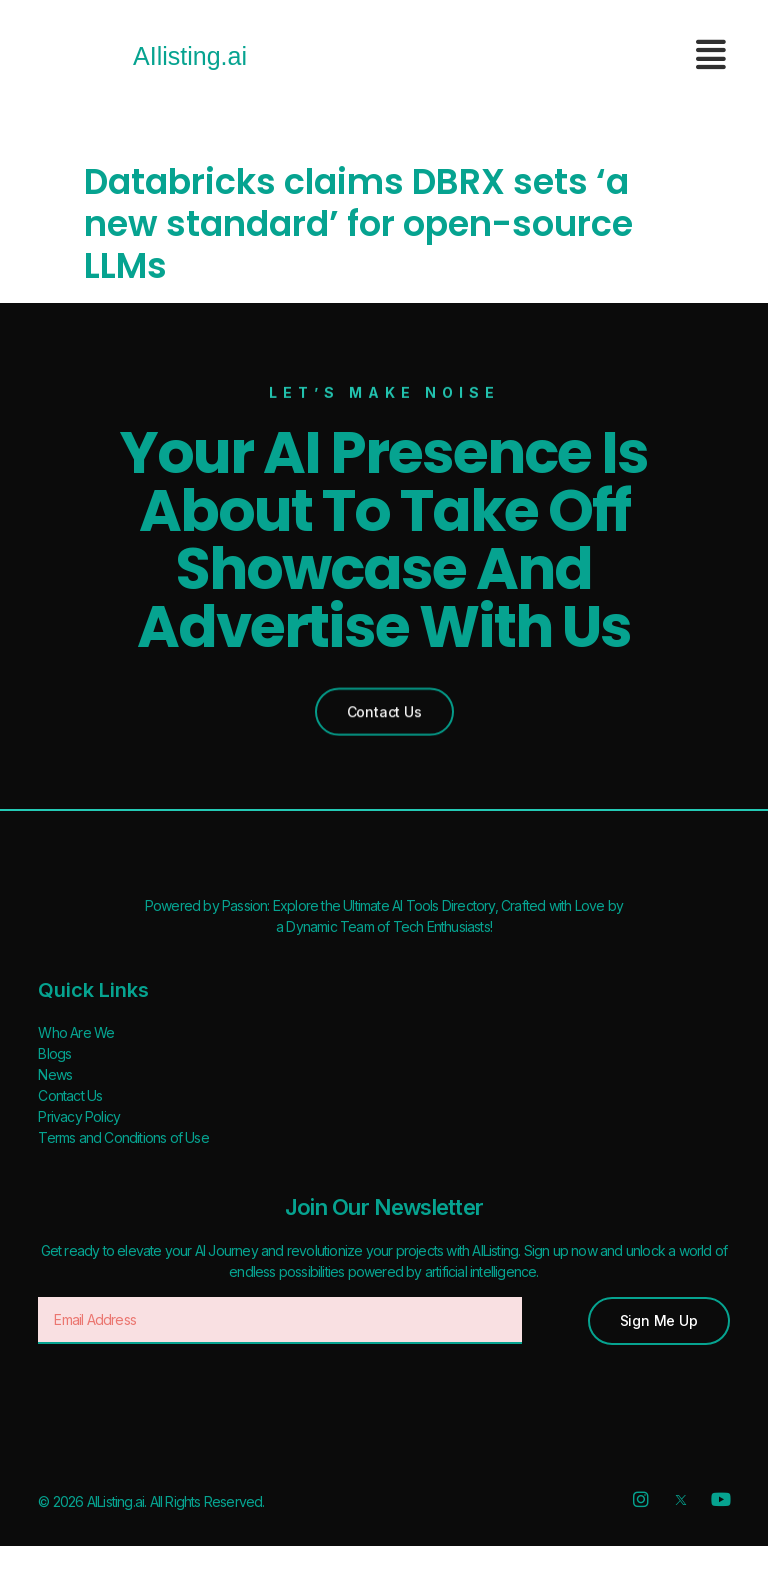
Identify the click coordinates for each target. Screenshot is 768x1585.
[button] (384, 708)
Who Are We (76, 1032)
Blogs (54, 1053)
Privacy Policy (79, 1116)
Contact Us (70, 1095)
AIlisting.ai (190, 56)
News (55, 1074)
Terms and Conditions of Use (123, 1137)
